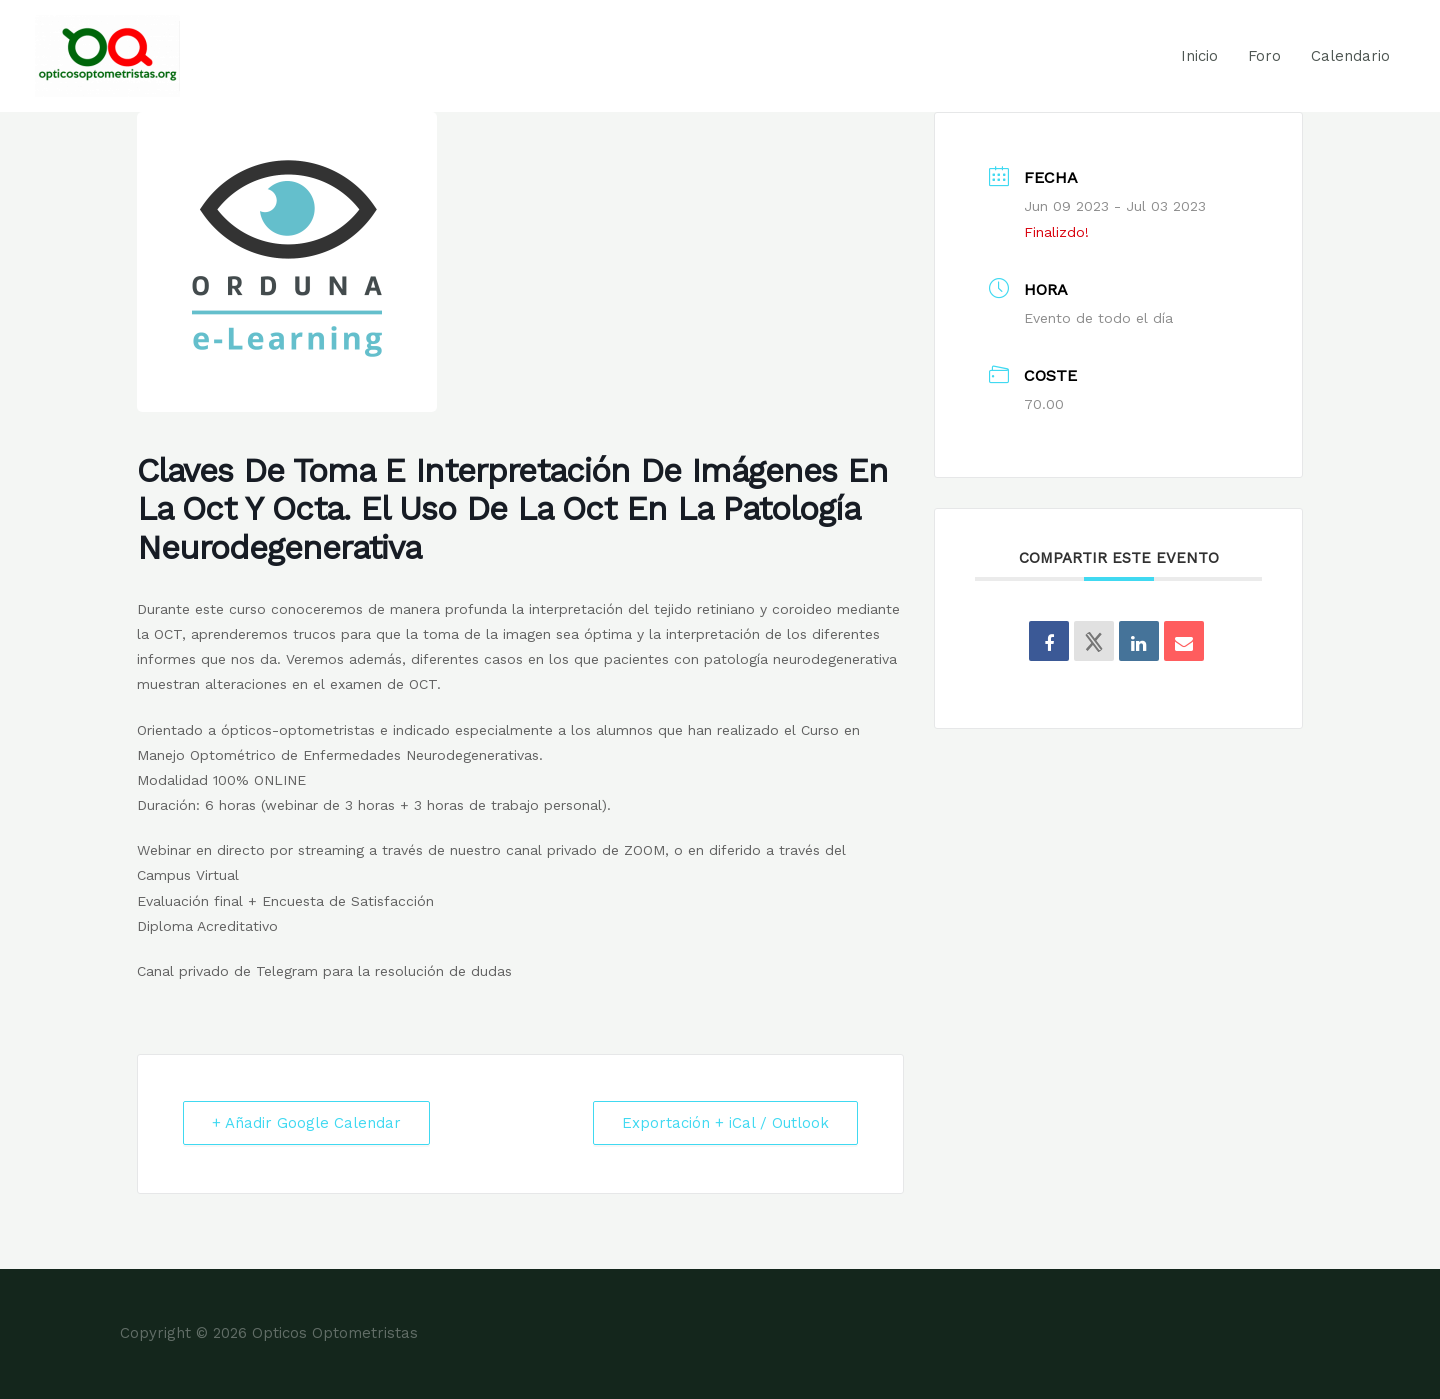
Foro (1264, 56)
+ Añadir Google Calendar (306, 1123)
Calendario (1350, 56)
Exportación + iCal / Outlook (725, 1123)
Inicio (1199, 56)
